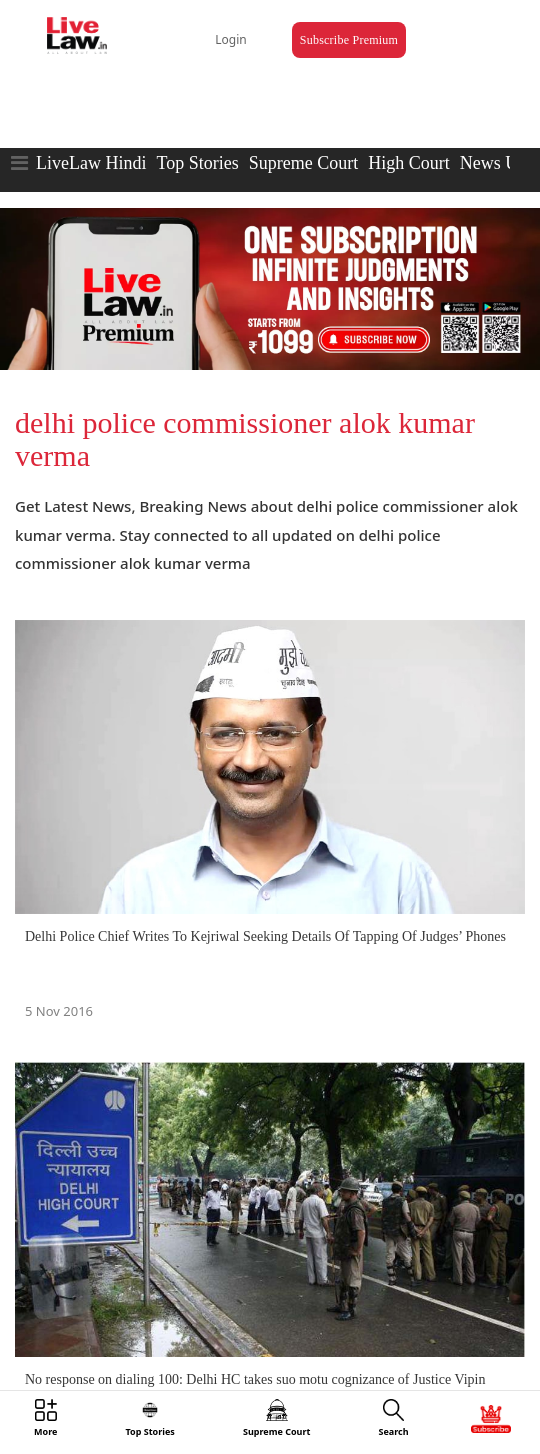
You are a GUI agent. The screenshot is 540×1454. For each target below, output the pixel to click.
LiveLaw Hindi (91, 163)
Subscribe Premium (349, 40)
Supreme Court (304, 163)
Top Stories (197, 163)
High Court (409, 163)
